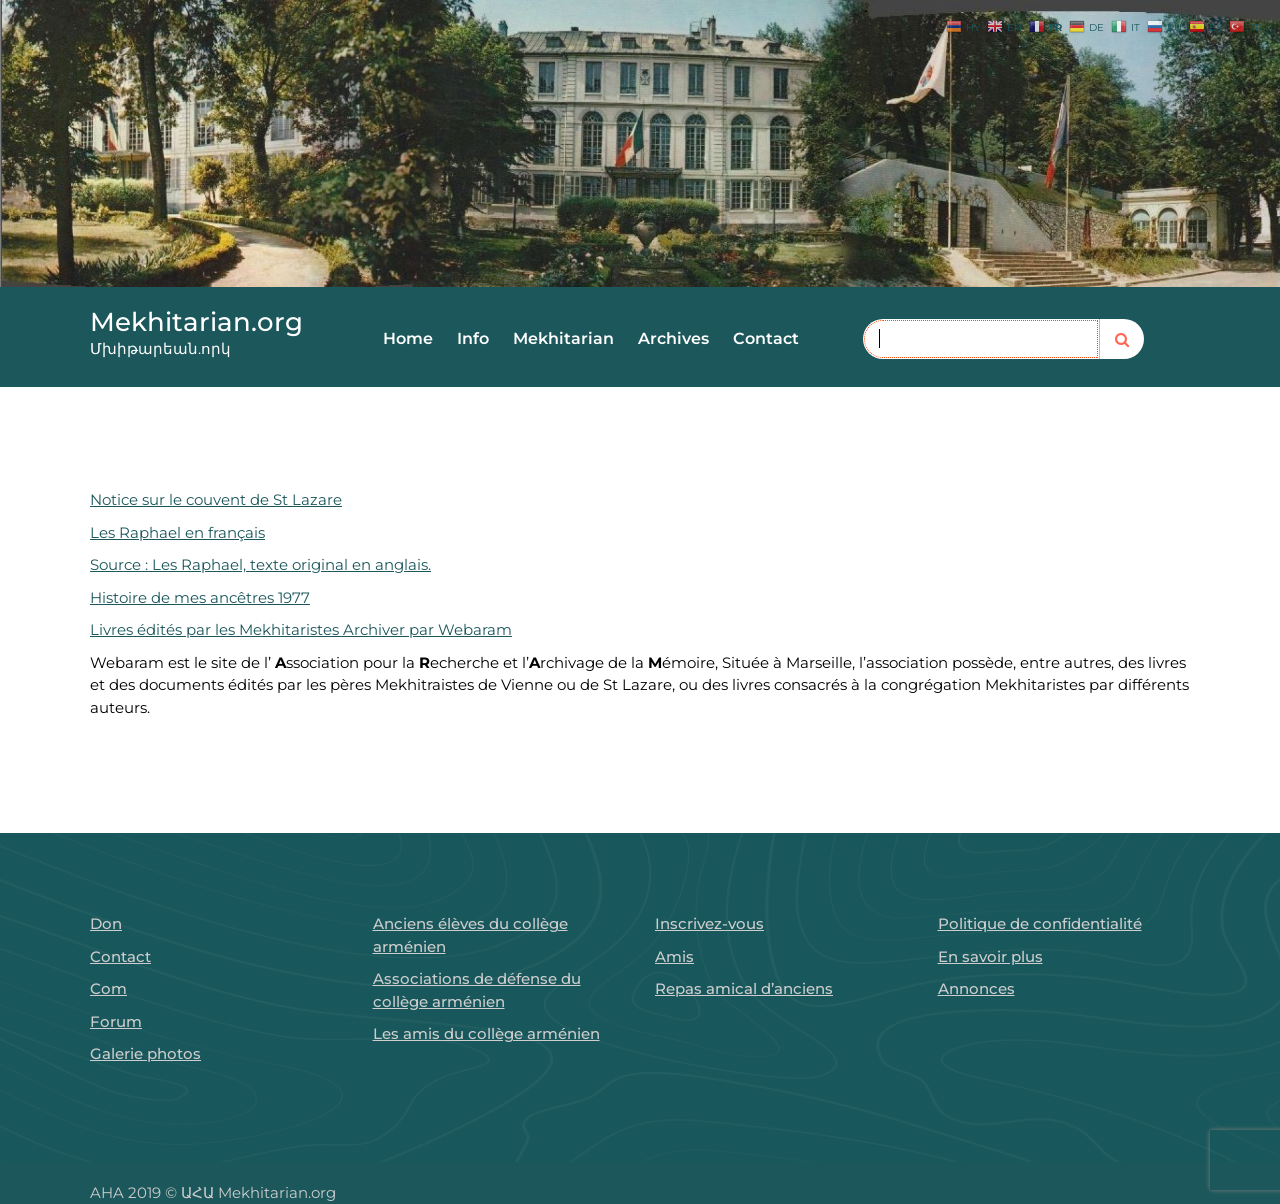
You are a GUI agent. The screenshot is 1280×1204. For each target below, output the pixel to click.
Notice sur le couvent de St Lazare (214, 499)
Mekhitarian (563, 338)
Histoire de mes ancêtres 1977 (198, 597)
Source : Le (128, 564)
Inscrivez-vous (709, 923)
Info (473, 338)
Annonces (976, 988)
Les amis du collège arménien (486, 1033)
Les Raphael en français (175, 532)
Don (106, 923)
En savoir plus (990, 956)
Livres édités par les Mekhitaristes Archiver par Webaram (299, 629)
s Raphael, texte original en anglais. (298, 564)
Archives (673, 338)
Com (108, 988)
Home (408, 338)
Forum (116, 1021)
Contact (766, 338)
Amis (674, 956)
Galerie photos (145, 1053)
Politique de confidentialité (1040, 923)
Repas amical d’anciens (744, 988)
